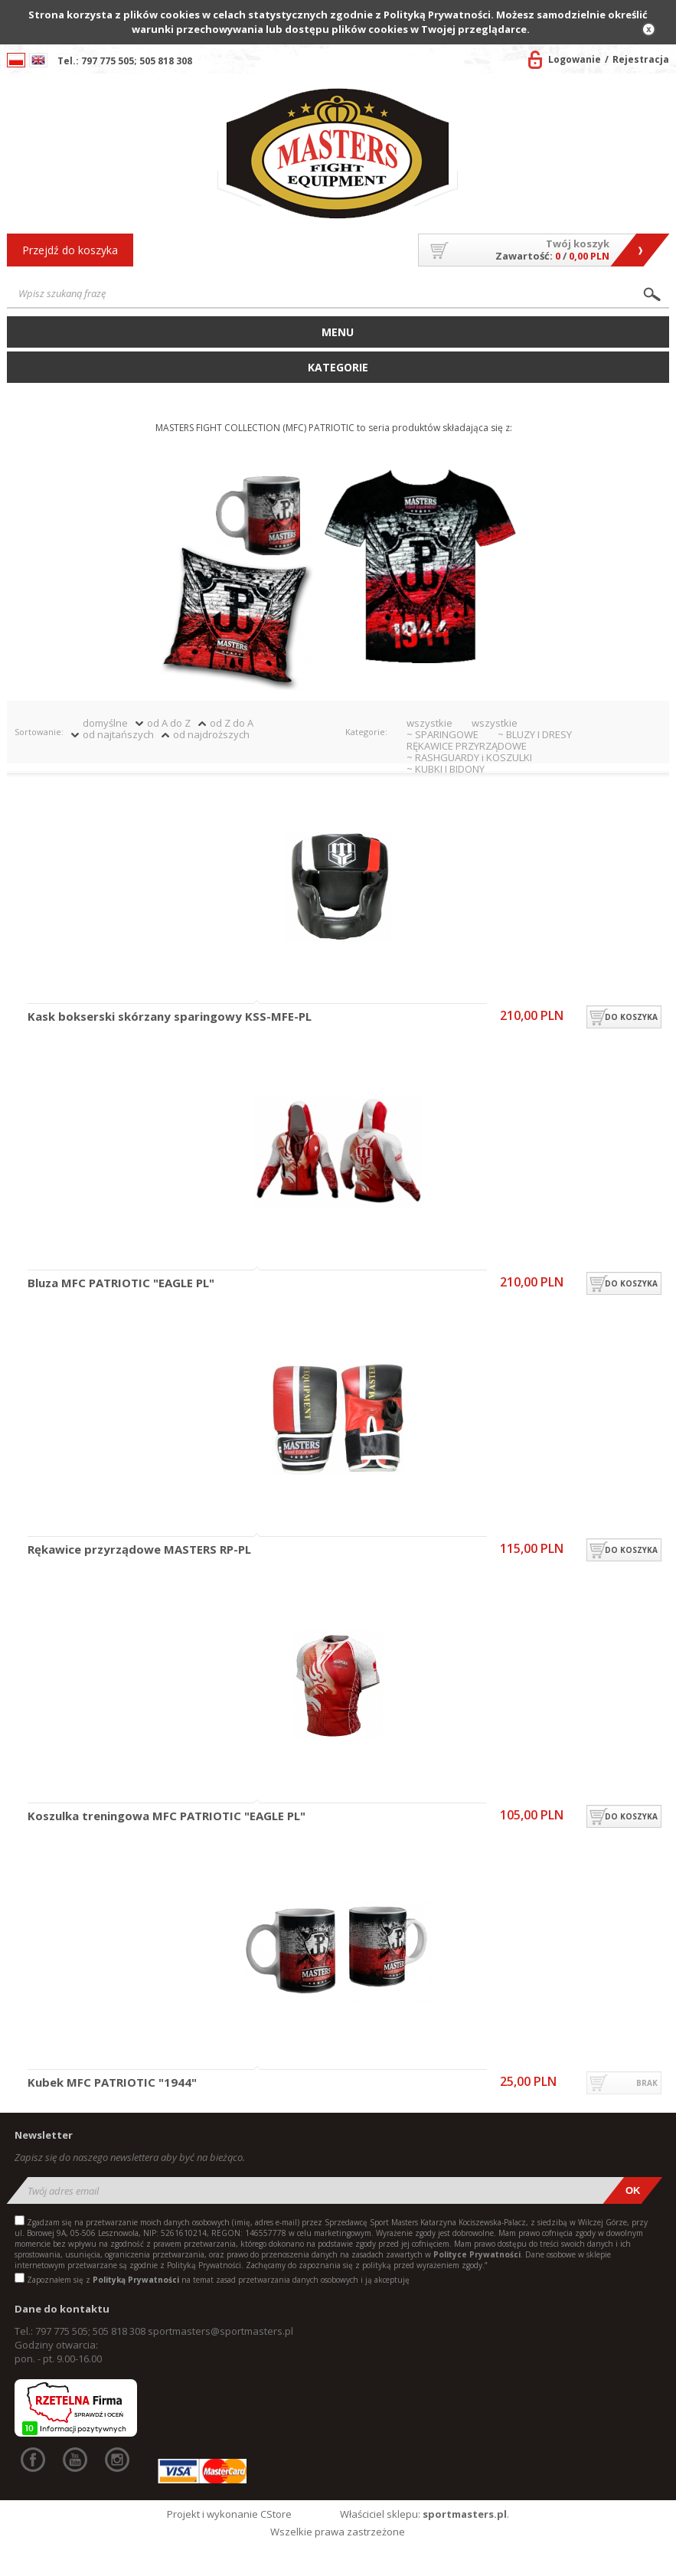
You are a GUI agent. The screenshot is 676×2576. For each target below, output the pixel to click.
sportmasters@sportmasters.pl (220, 2331)
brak (647, 2082)
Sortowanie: (39, 731)
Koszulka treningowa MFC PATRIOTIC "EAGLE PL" (166, 1816)
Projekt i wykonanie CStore (229, 2514)
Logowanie (574, 59)
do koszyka (631, 1017)
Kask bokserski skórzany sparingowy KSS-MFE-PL (170, 1017)
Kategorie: (366, 731)
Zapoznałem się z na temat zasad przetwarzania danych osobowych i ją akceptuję (218, 2279)
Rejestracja (640, 59)
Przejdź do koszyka (70, 250)
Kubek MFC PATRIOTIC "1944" (112, 2083)
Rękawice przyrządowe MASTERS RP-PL (139, 1550)
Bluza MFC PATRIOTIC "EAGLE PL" (121, 1283)
